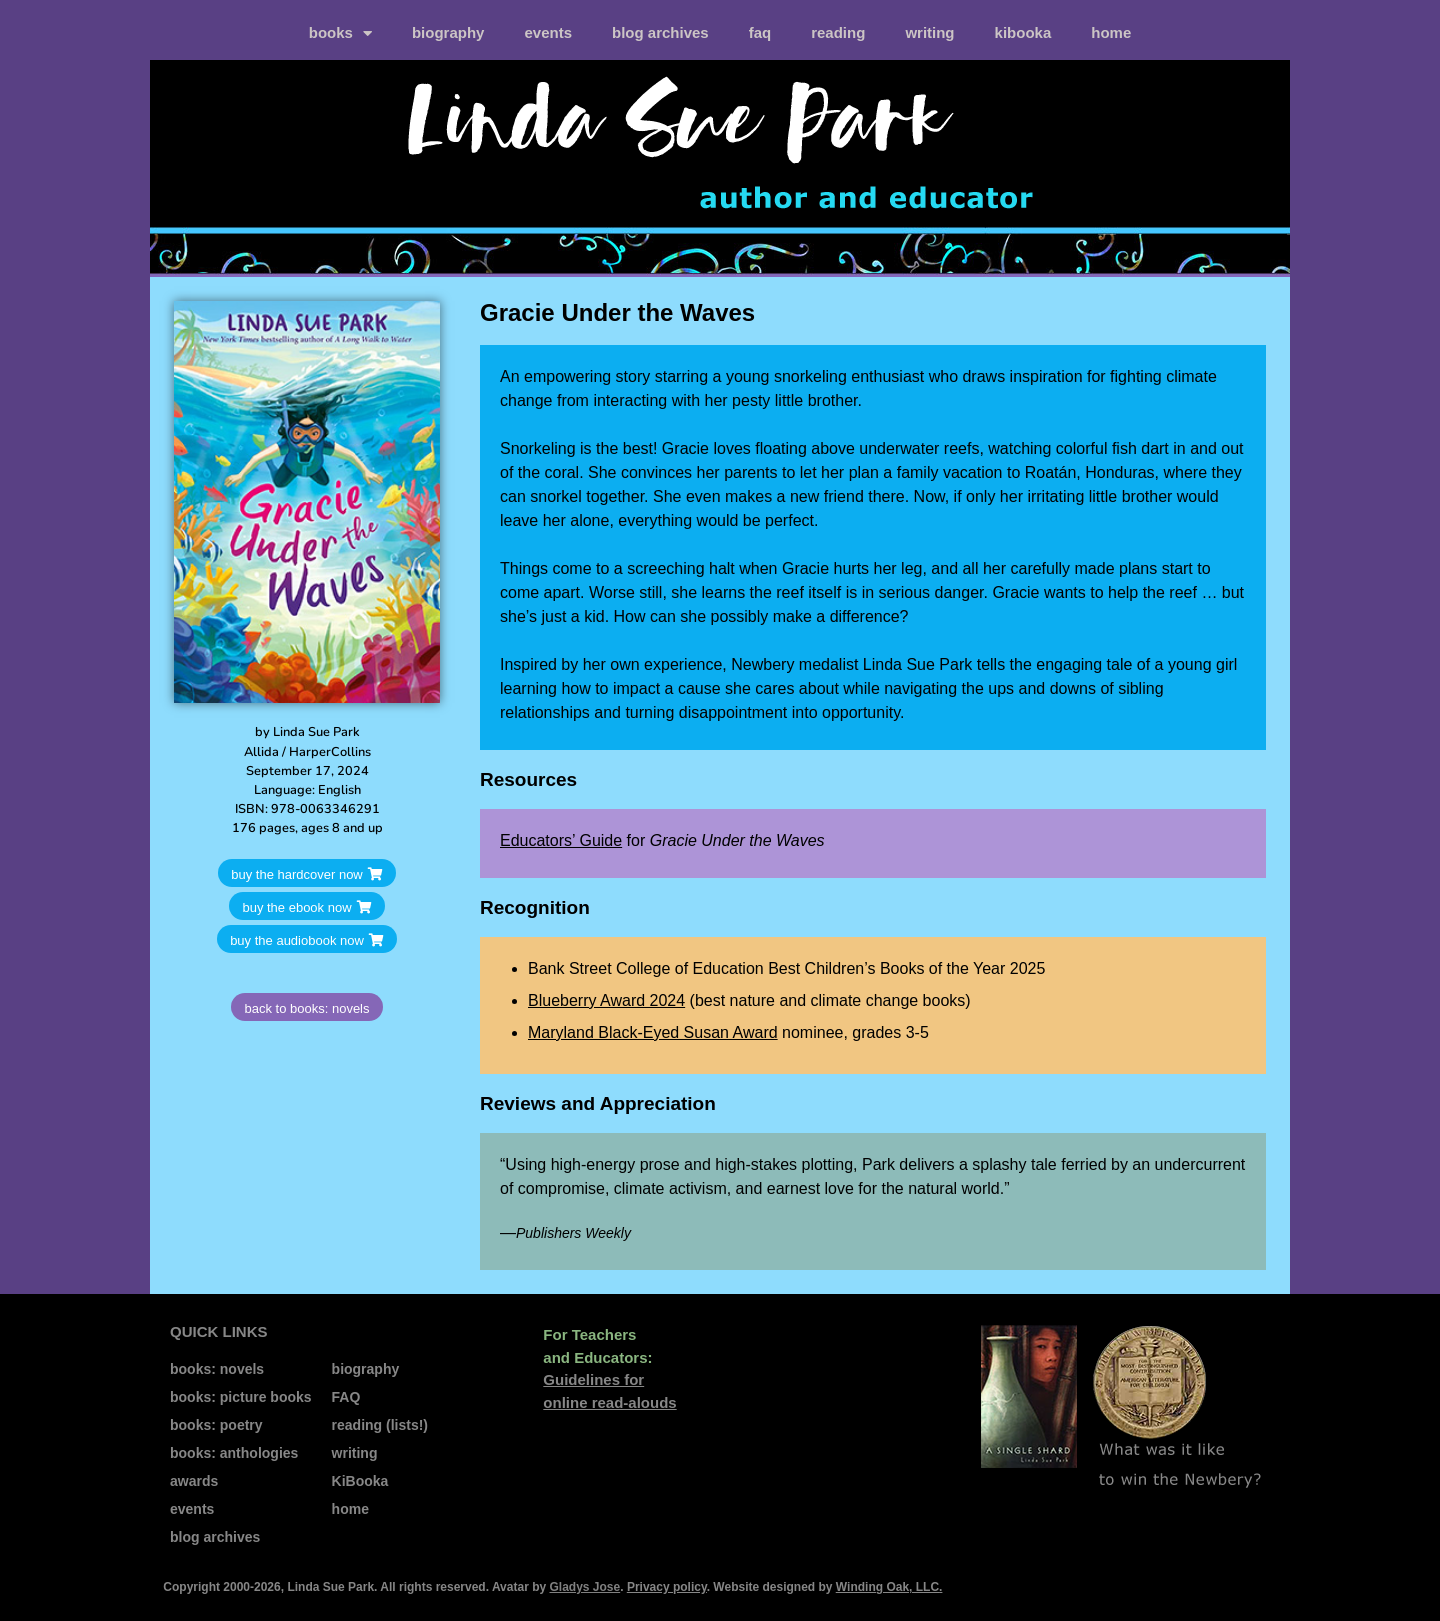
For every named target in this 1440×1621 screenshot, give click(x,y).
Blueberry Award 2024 (606, 1000)
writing (929, 32)
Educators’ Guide (561, 840)
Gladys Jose (584, 1587)
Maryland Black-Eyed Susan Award (653, 1032)
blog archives (660, 32)
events (548, 32)
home (1111, 32)
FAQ (760, 32)
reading (838, 32)
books (340, 33)
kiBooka (1023, 32)
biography (448, 32)
